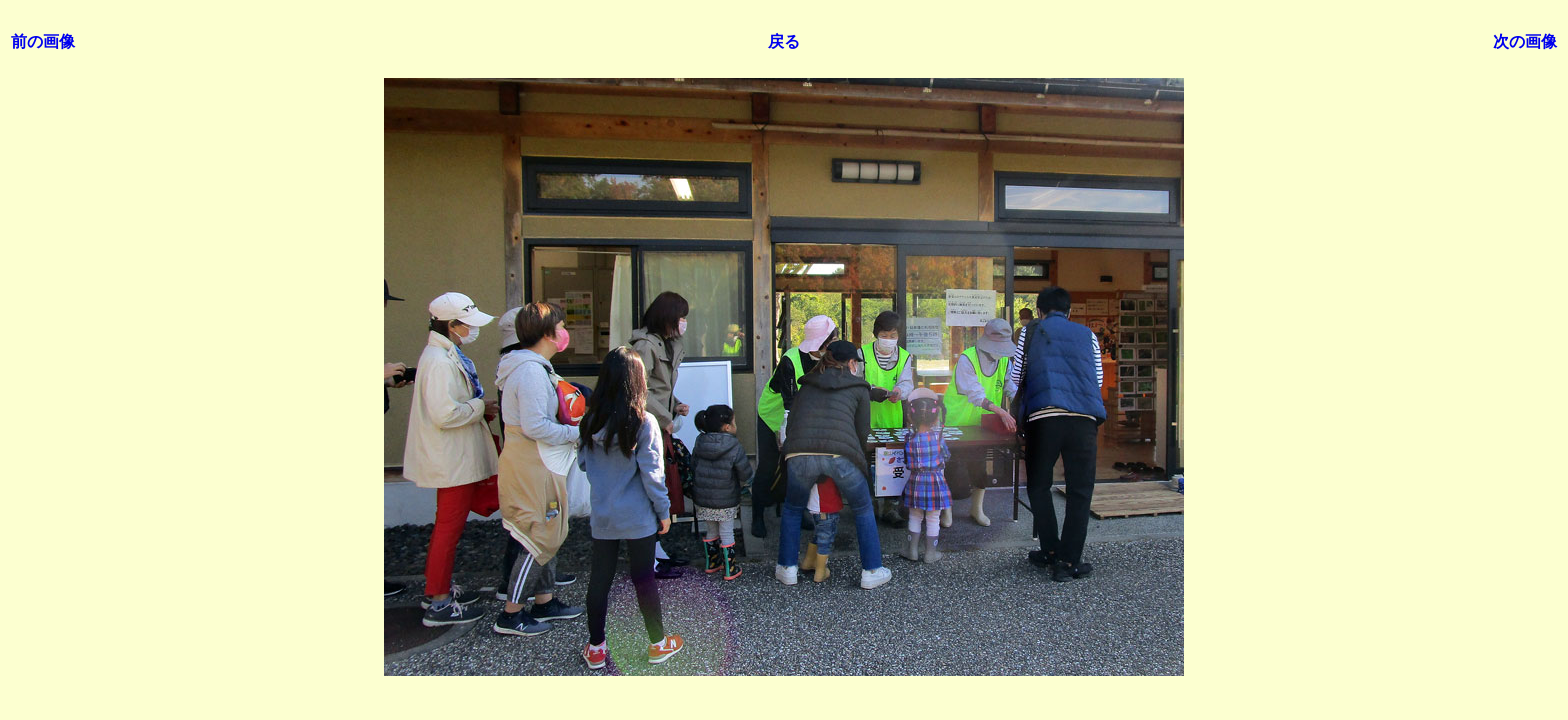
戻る (784, 41)
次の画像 (1525, 41)
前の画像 (43, 41)
